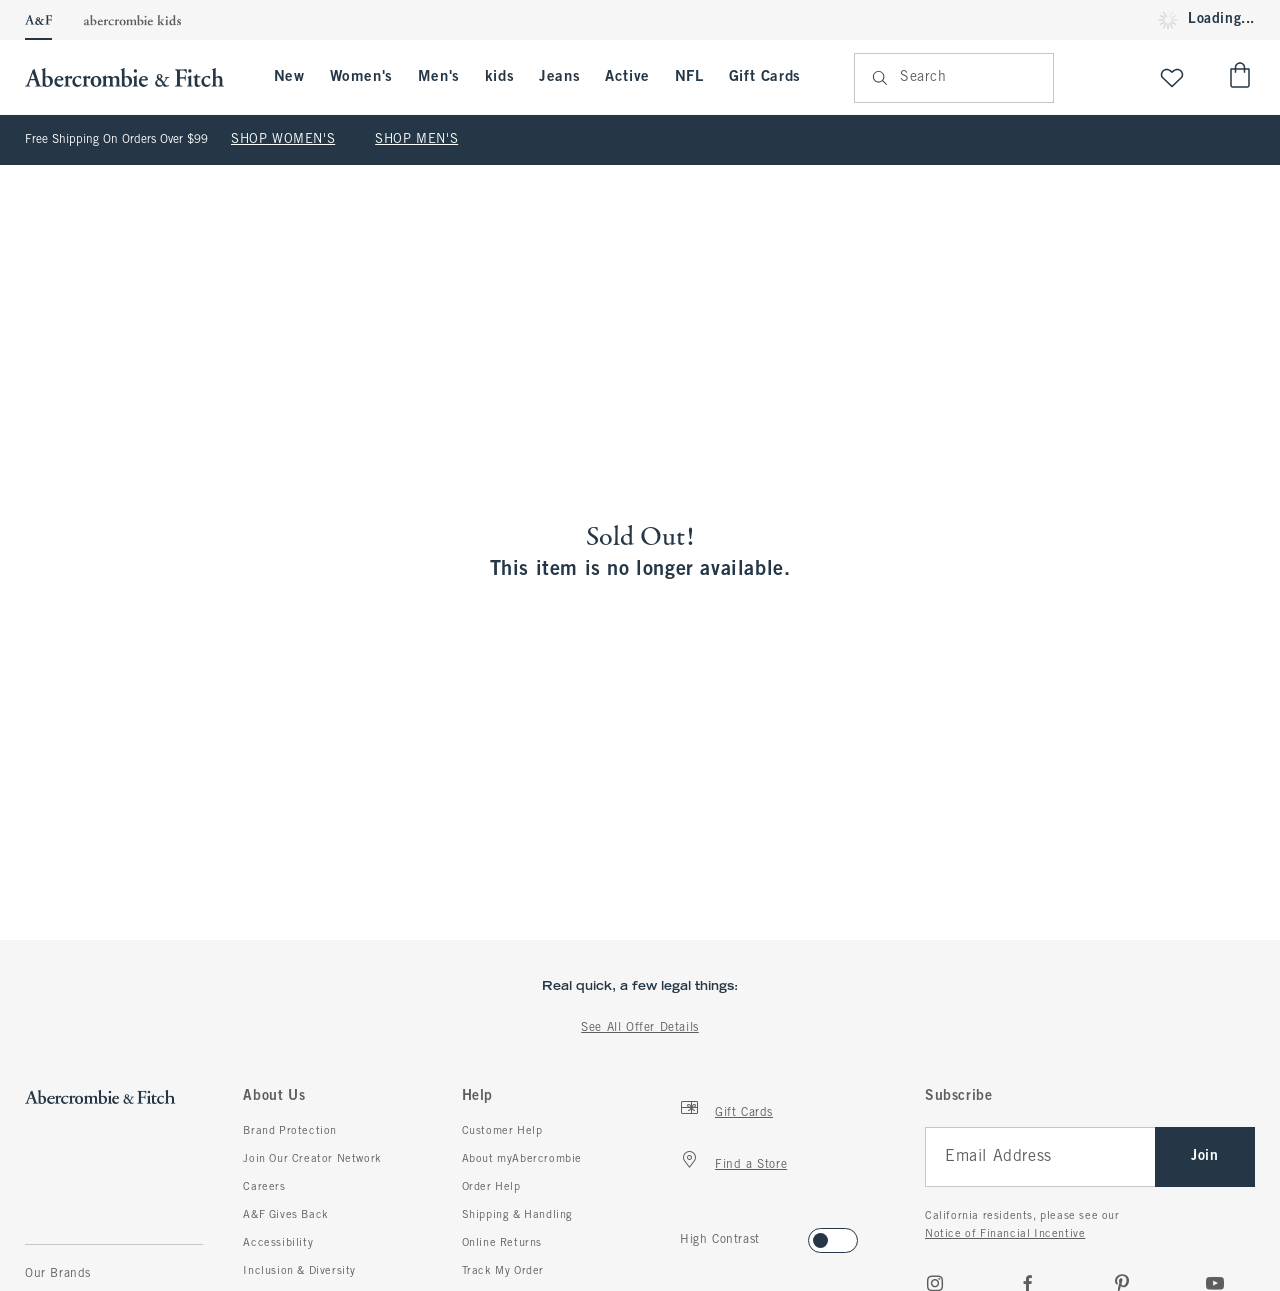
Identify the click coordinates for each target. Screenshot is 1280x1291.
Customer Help (502, 1131)
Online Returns (502, 1243)
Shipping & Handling (517, 1215)
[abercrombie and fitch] (134, 77)
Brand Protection (290, 1131)
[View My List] (1172, 77)
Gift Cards (765, 77)
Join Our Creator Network (312, 1159)
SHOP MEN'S (416, 140)
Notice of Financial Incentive (1005, 1234)
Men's (439, 77)
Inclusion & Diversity (299, 1271)
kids (499, 77)
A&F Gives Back (285, 1215)
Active (627, 77)
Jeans (559, 77)
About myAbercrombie (522, 1159)
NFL (689, 77)
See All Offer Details (640, 1028)
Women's (361, 77)
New (289, 77)
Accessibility (278, 1243)
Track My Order (503, 1271)
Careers (264, 1187)
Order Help (491, 1187)
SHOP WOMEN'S (283, 140)
